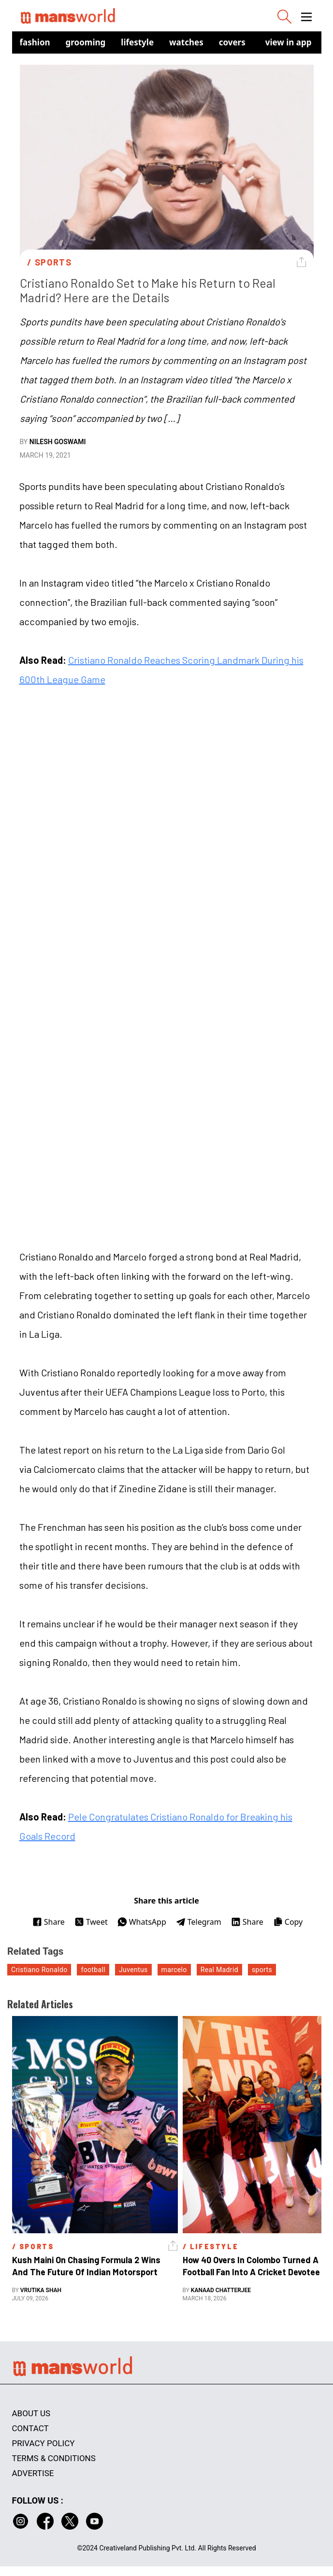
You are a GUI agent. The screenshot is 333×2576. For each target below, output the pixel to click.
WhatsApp (141, 1922)
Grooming (86, 42)
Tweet (91, 1922)
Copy (288, 1922)
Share (48, 1922)
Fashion (35, 42)
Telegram (198, 1922)
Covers (232, 42)
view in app (288, 42)
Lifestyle (137, 42)
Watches (186, 42)
